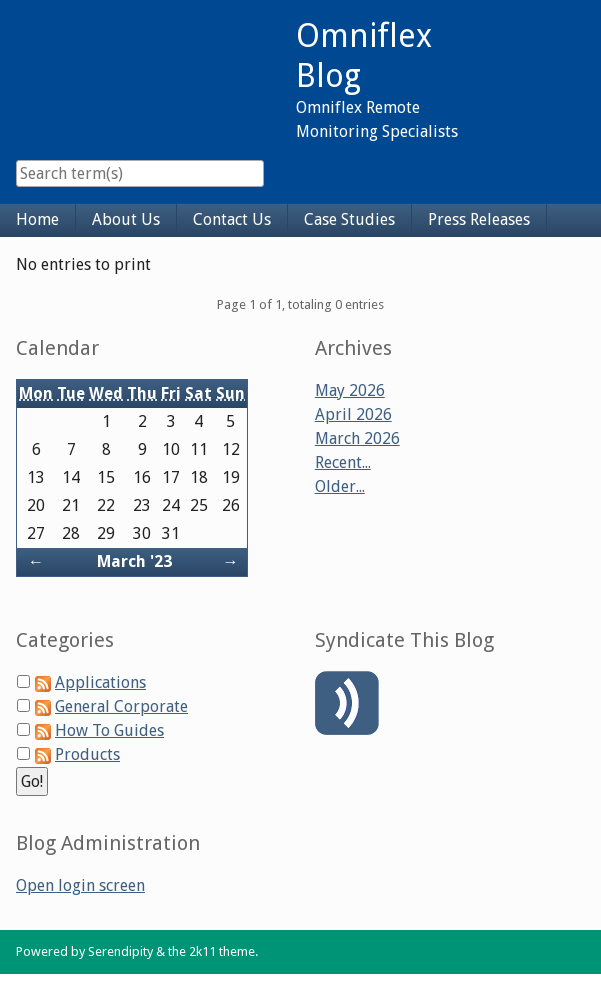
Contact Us (232, 219)
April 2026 (353, 414)
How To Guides (109, 730)
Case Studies (349, 219)
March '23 (134, 561)
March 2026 (357, 438)
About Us (126, 219)
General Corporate (121, 706)
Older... (340, 486)
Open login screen (80, 885)
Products (87, 754)
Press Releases (479, 219)
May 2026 (350, 390)
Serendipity (120, 951)
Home (37, 219)
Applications (100, 682)
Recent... (343, 462)
